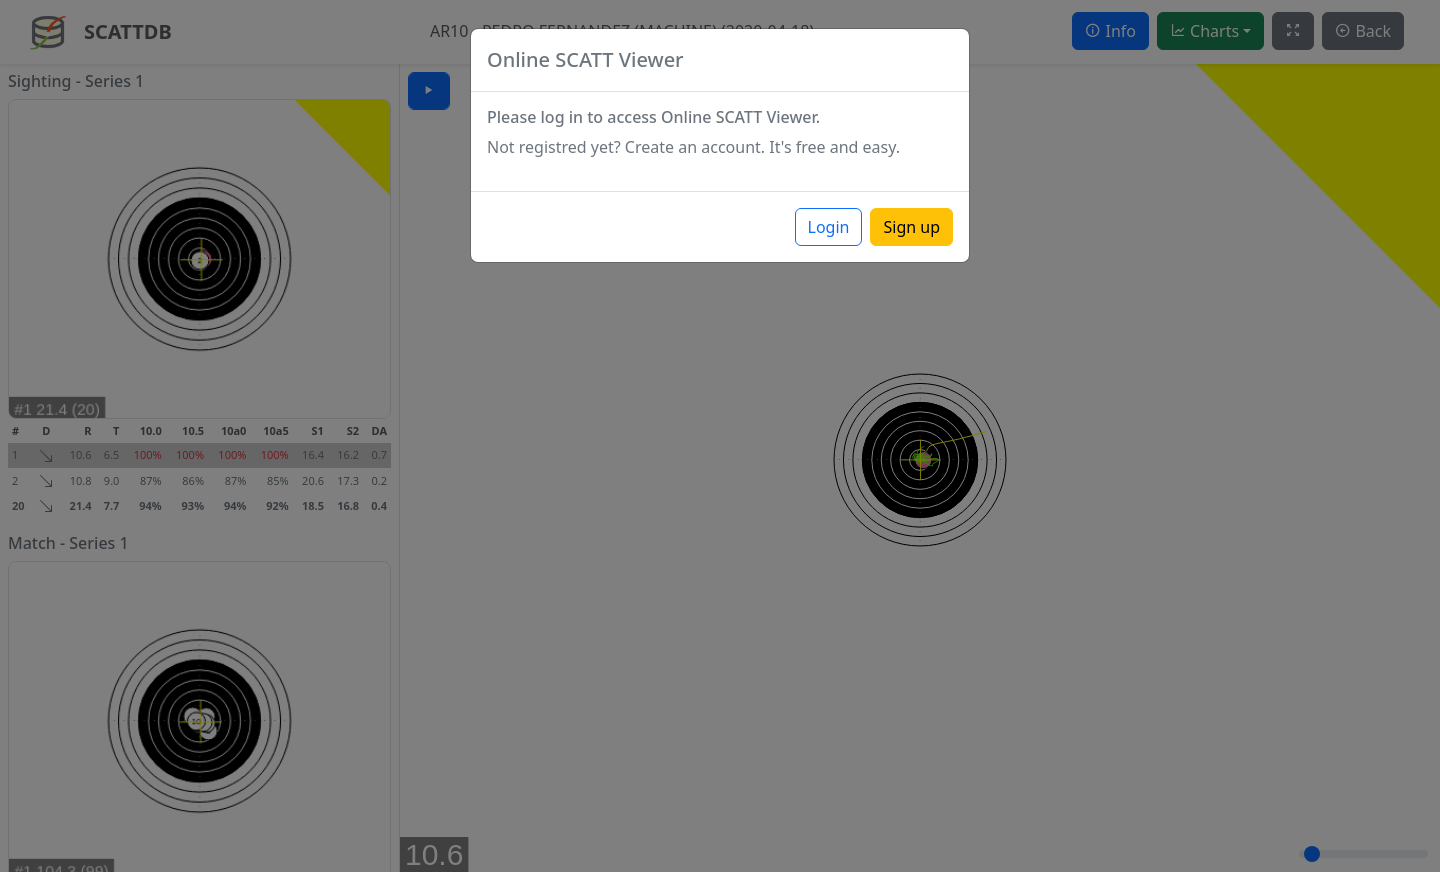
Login (829, 227)
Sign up (911, 227)
